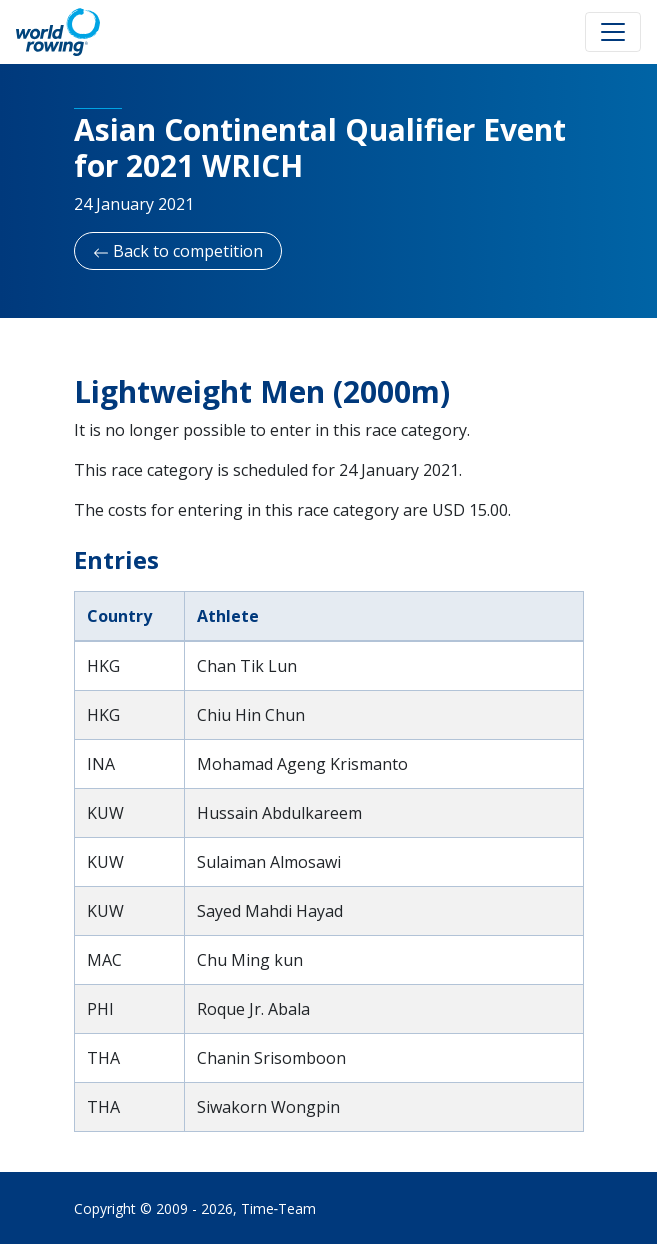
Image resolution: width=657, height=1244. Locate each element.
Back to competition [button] (178, 251)
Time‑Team (279, 1208)
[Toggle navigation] (613, 32)
